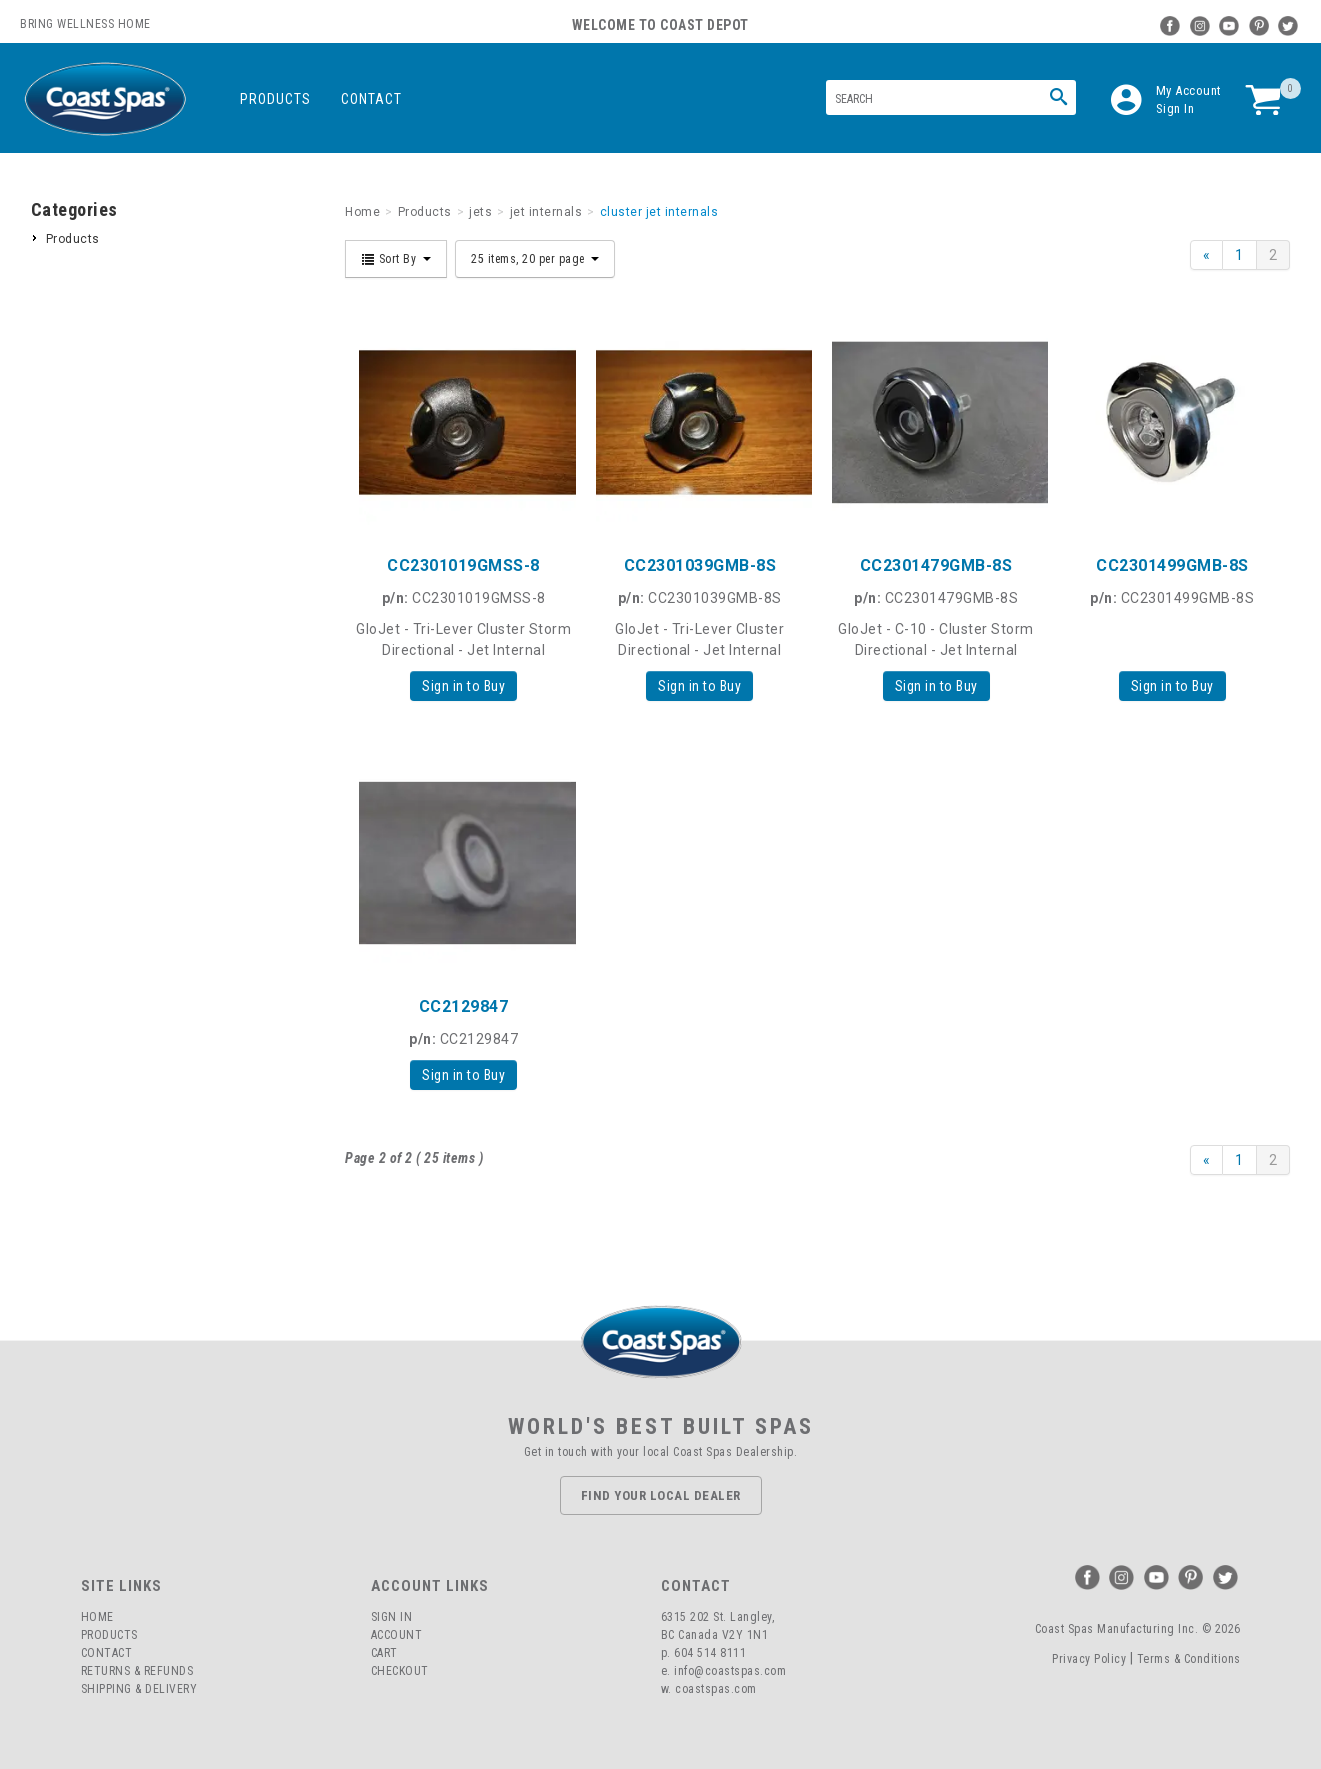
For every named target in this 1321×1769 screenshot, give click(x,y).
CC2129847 (464, 1006)
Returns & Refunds (137, 1671)
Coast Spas (105, 99)
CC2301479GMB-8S (936, 565)
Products (275, 99)
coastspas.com (716, 1689)
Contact (371, 99)
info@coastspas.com (730, 1671)
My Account (1189, 90)
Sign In (1175, 108)
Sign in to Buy (463, 686)
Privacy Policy (1089, 1659)
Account (397, 1635)
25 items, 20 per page (535, 259)
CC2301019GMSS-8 (463, 565)
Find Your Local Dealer (661, 1495)
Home (97, 1617)
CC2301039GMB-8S (700, 565)
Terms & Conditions (1189, 1659)
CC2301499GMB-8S (1172, 565)
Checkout (400, 1671)
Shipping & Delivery (139, 1689)
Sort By (396, 259)
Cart (384, 1653)
